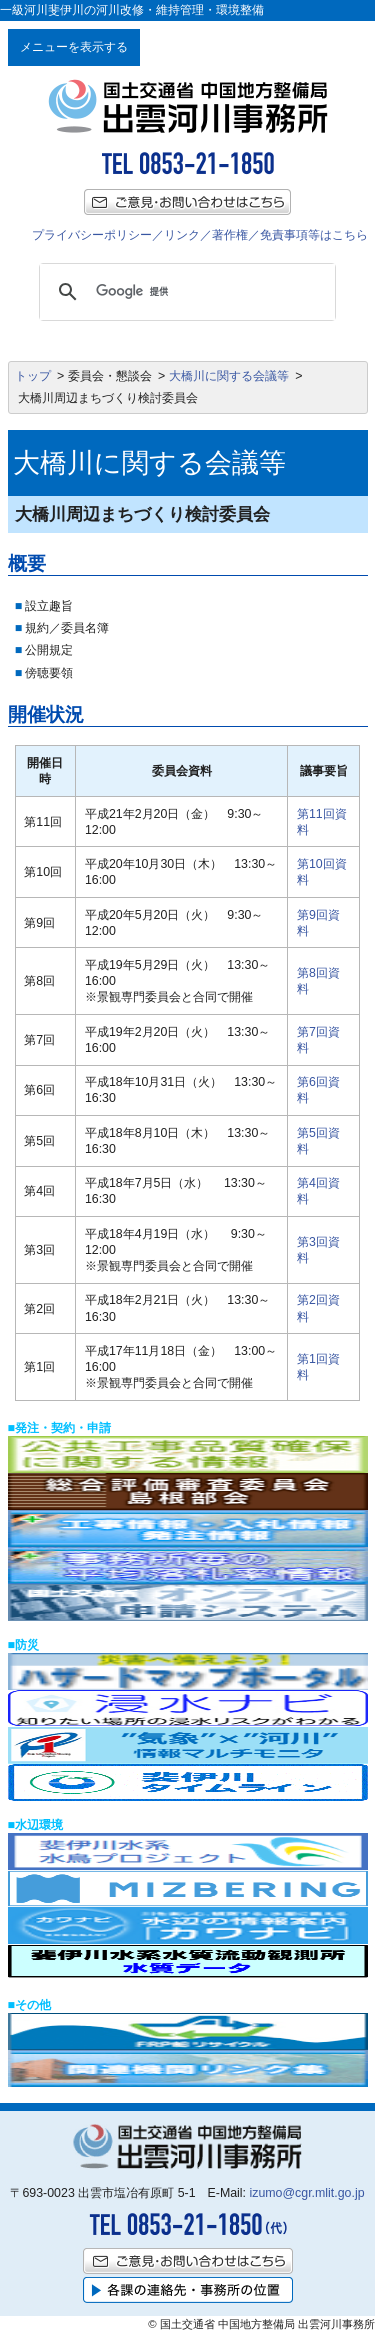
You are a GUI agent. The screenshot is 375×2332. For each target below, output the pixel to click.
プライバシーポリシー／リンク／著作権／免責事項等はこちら (200, 235)
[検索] (185, 292)
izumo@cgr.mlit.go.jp (306, 2193)
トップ (33, 376)
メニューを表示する (74, 47)
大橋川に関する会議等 (229, 376)
